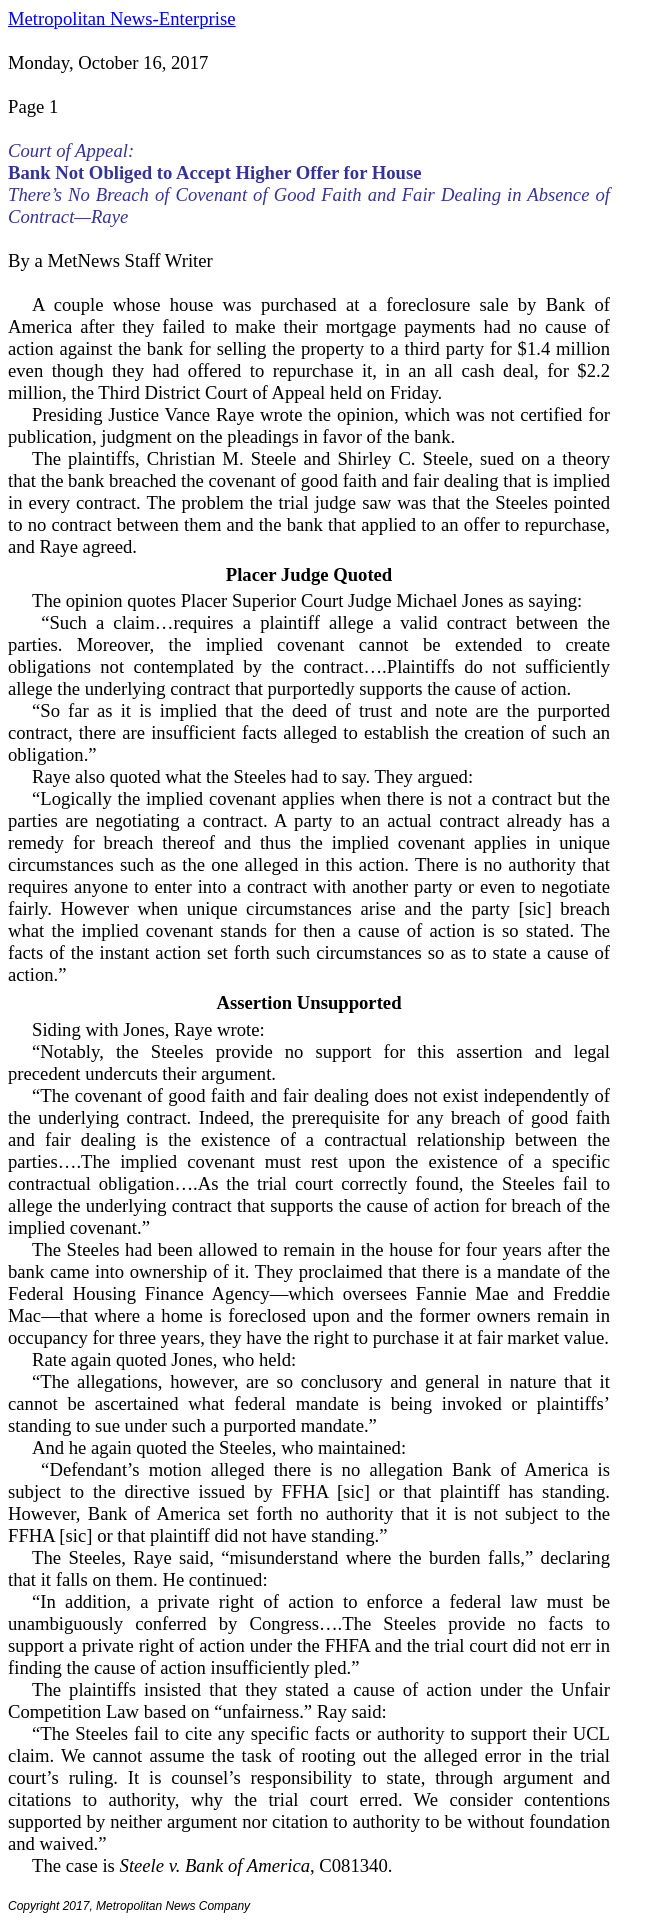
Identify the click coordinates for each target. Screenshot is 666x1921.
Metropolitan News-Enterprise (121, 18)
